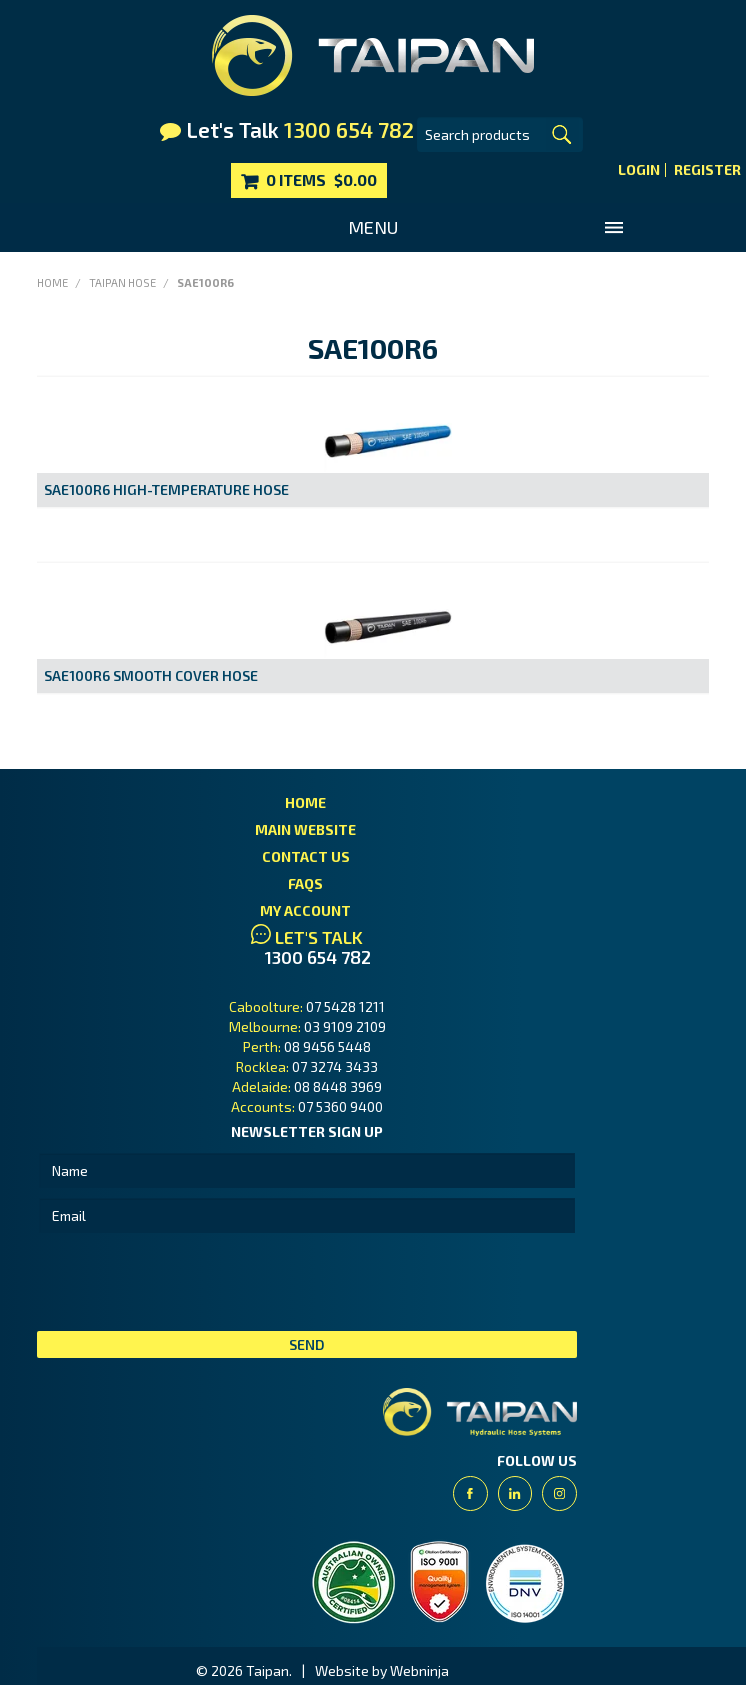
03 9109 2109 (345, 1026)
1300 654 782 (318, 957)
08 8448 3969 (338, 1086)
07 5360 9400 (340, 1106)
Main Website (305, 829)
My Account (305, 910)
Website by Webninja (382, 1670)
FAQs (305, 883)
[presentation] (189, 1282)
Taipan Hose (122, 282)
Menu (373, 227)
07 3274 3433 (335, 1066)
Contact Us (306, 856)
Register (707, 170)
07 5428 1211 (345, 1006)
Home (52, 282)
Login (639, 170)
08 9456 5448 (327, 1046)
